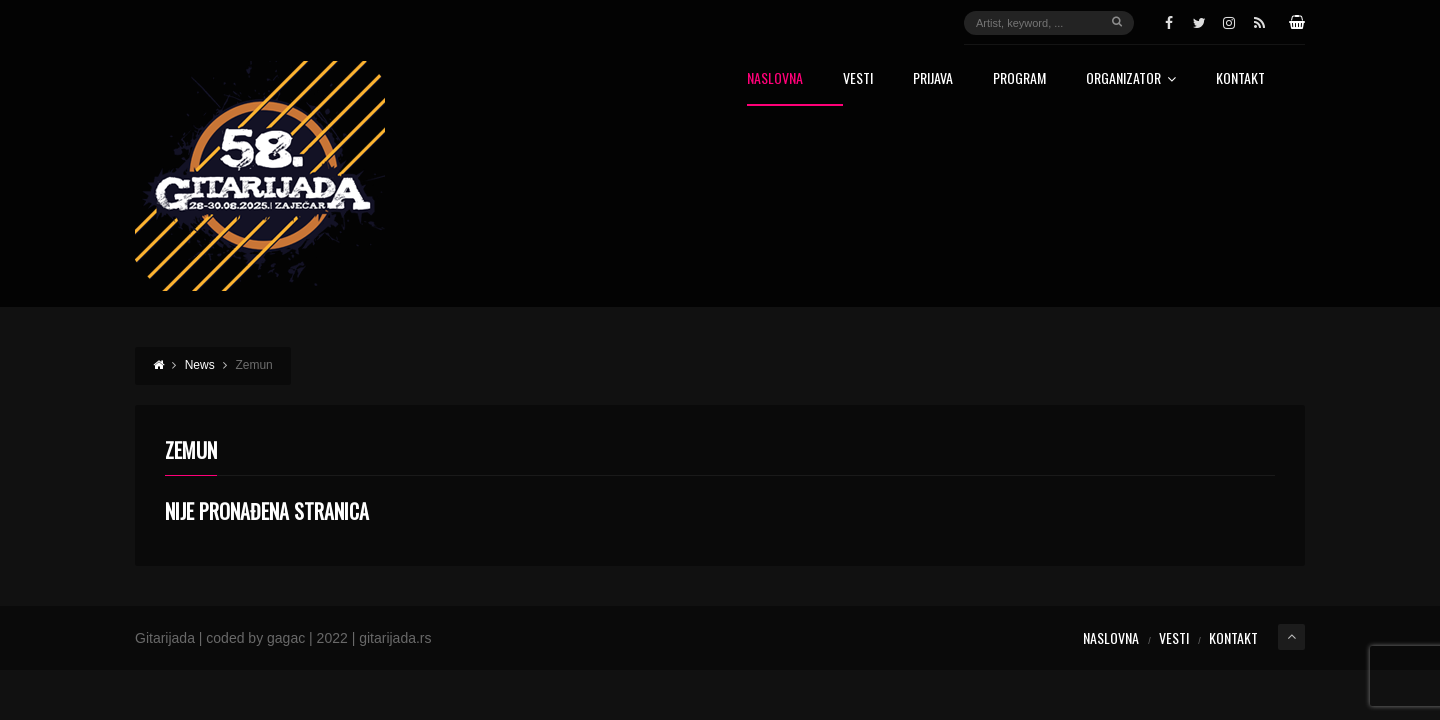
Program (1019, 79)
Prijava (933, 79)
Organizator (1131, 79)
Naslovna (775, 79)
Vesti (858, 79)
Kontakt (1240, 79)
